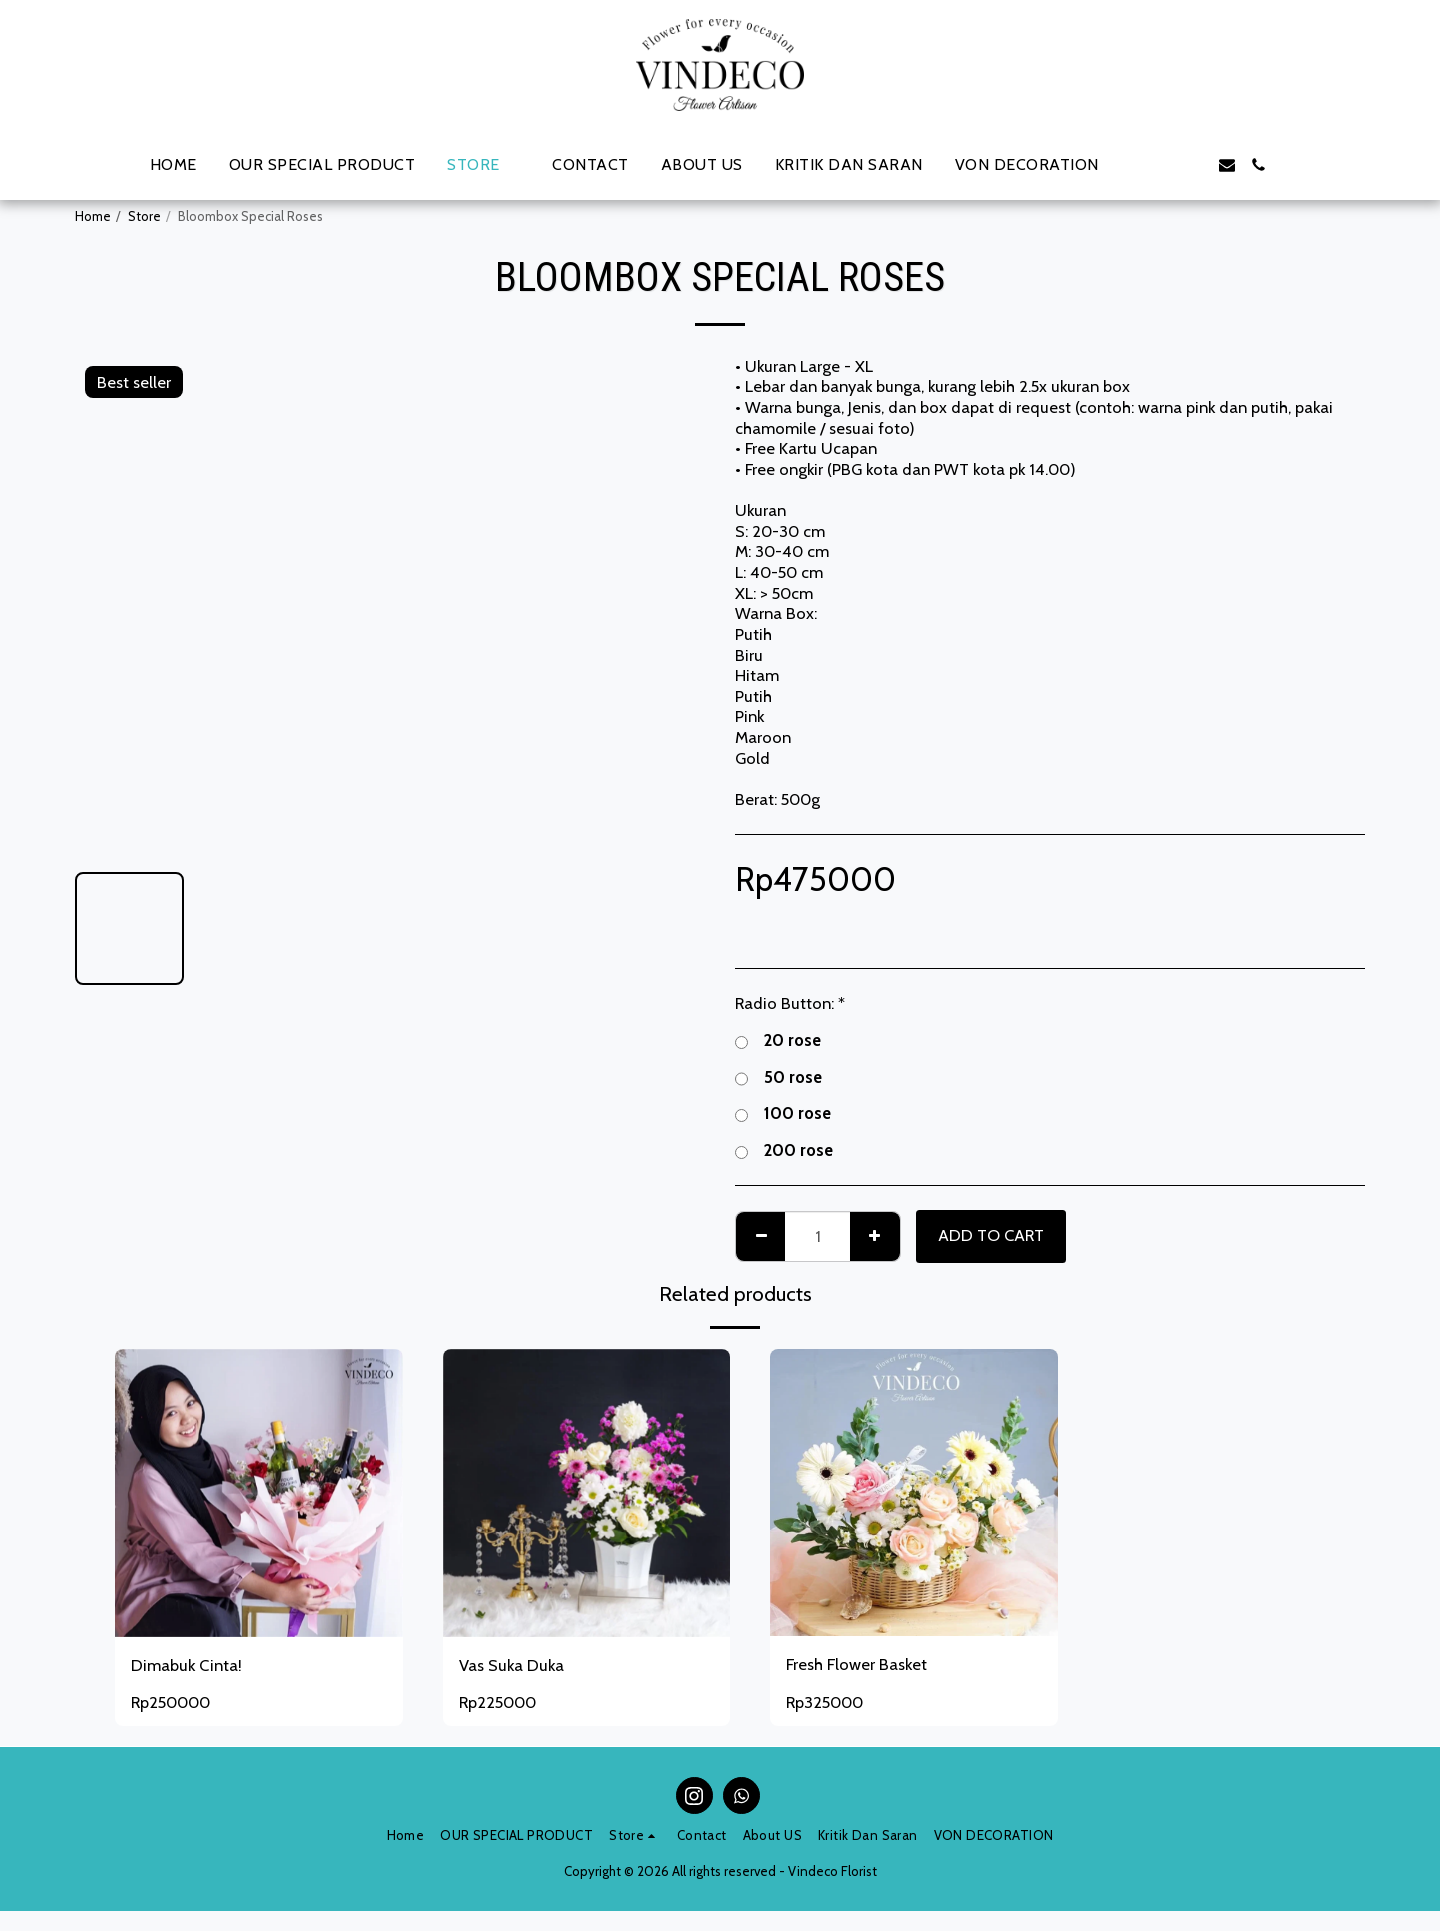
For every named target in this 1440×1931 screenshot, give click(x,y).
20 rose (778, 1040)
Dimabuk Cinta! (186, 1665)
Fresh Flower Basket (856, 1664)
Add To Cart (991, 1235)
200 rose (784, 1150)
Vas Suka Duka (511, 1665)
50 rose (778, 1077)
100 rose (783, 1113)
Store (144, 216)
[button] (1131, 165)
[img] (914, 1493)
